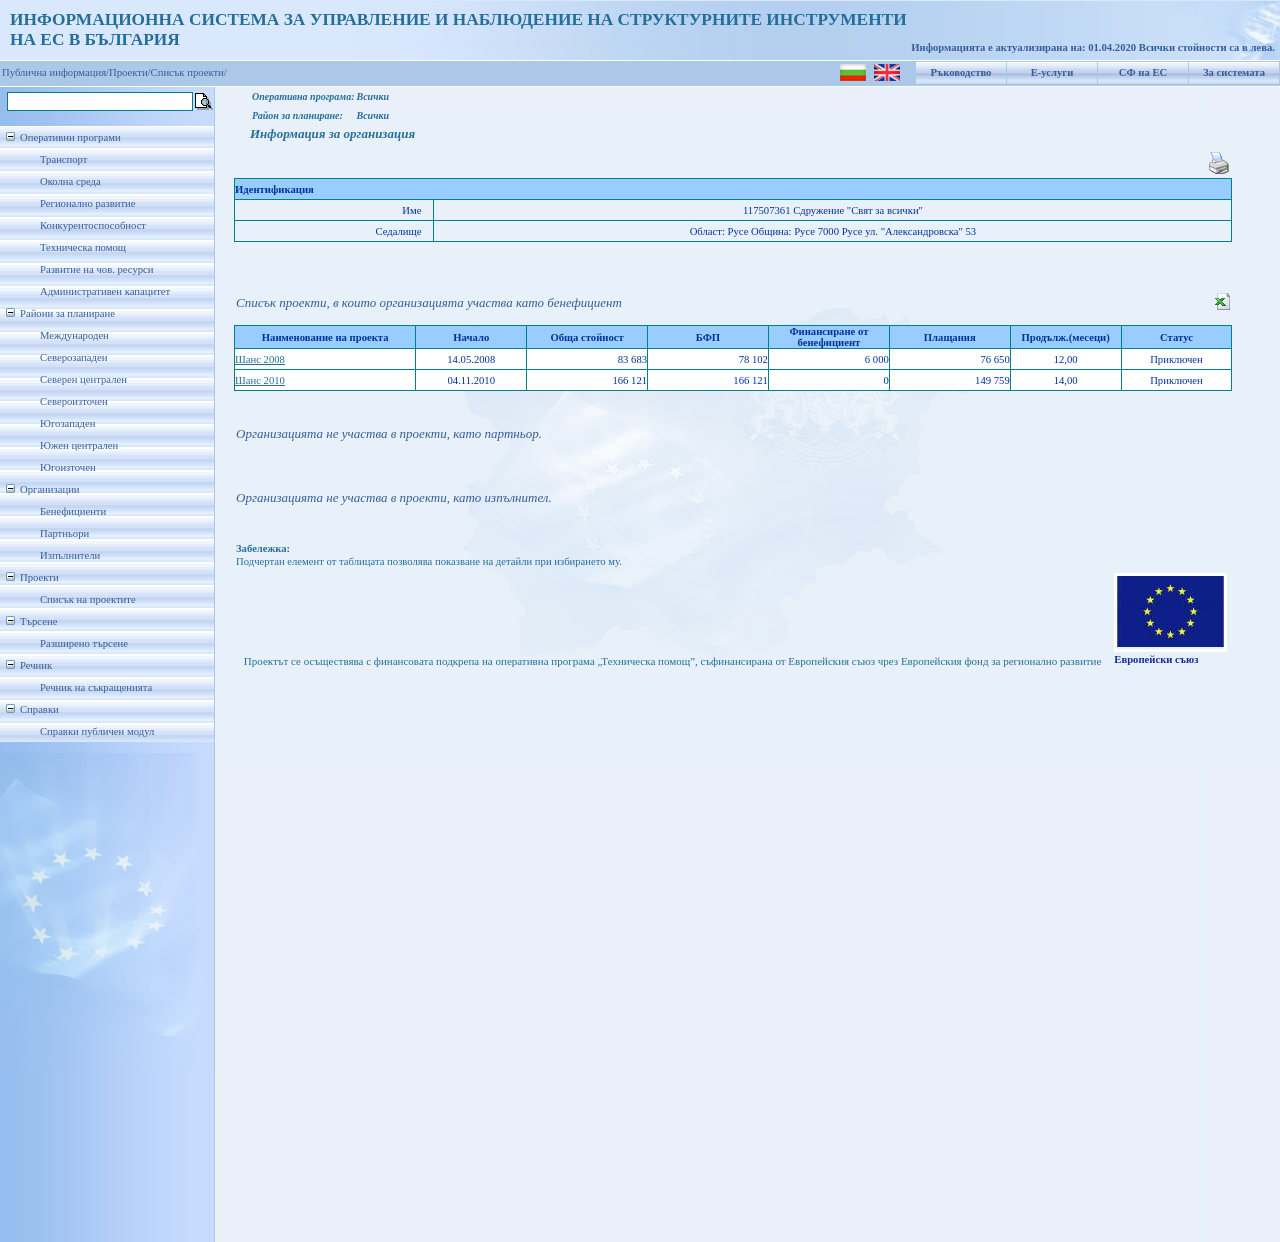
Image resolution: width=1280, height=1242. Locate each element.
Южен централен (79, 445)
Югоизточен (68, 467)
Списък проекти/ (189, 72)
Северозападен (73, 357)
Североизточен (74, 401)
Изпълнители (70, 555)
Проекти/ (130, 72)
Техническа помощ (83, 247)
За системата (1234, 72)
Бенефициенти (73, 511)
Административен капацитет (105, 291)
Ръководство (961, 72)
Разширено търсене (84, 643)
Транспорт (63, 159)
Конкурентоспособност (93, 225)
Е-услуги (1052, 72)
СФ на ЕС (1143, 72)
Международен (74, 335)
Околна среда (70, 181)
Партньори (64, 533)
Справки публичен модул (97, 731)
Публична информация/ (55, 72)
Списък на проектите (88, 599)
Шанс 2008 (260, 359)
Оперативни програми (70, 137)
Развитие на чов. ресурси (97, 269)
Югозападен (67, 423)
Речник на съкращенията (96, 687)
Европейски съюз (1156, 659)
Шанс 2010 (260, 380)
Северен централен (83, 379)
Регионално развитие (88, 203)
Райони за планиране (67, 313)
